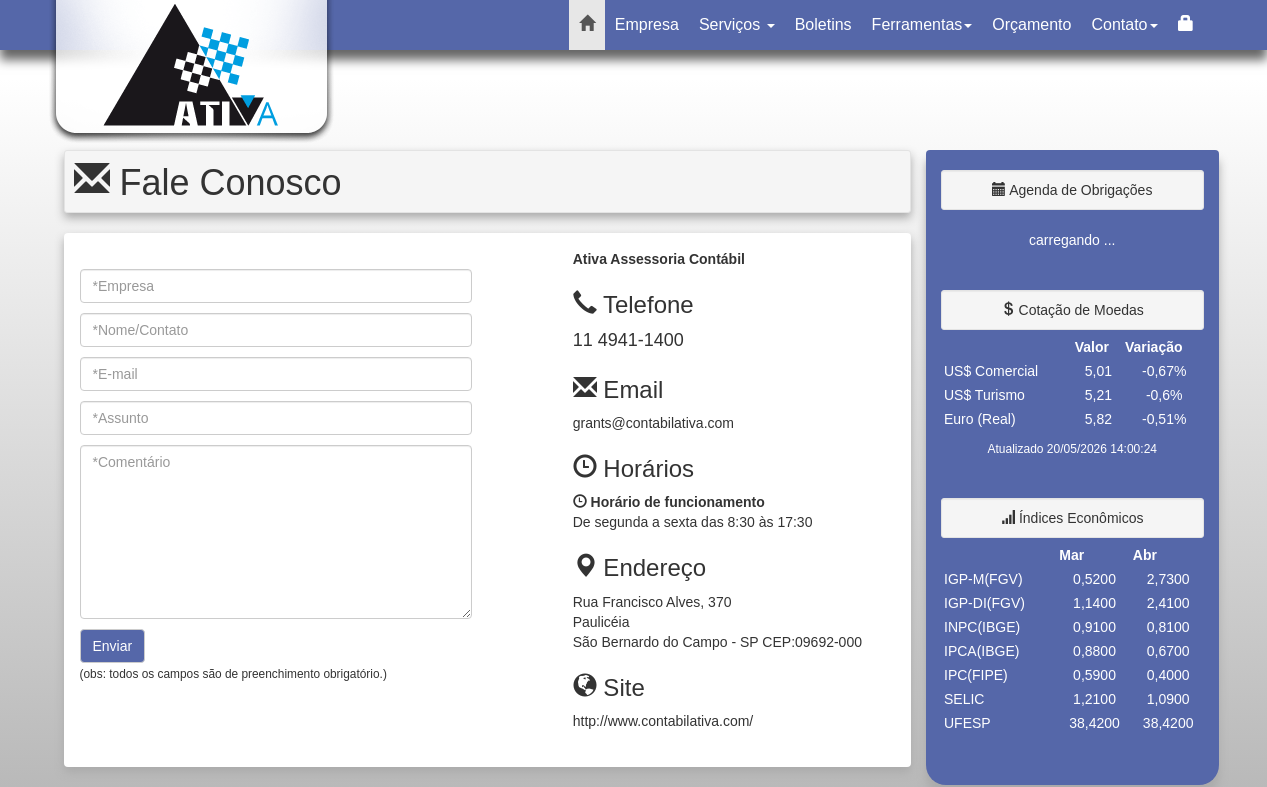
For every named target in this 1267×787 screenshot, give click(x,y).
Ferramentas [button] (922, 24)
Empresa (647, 24)
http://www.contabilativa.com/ (663, 721)
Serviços (737, 24)
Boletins (823, 24)
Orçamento (1031, 24)
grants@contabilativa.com (653, 423)
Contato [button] (1124, 24)
